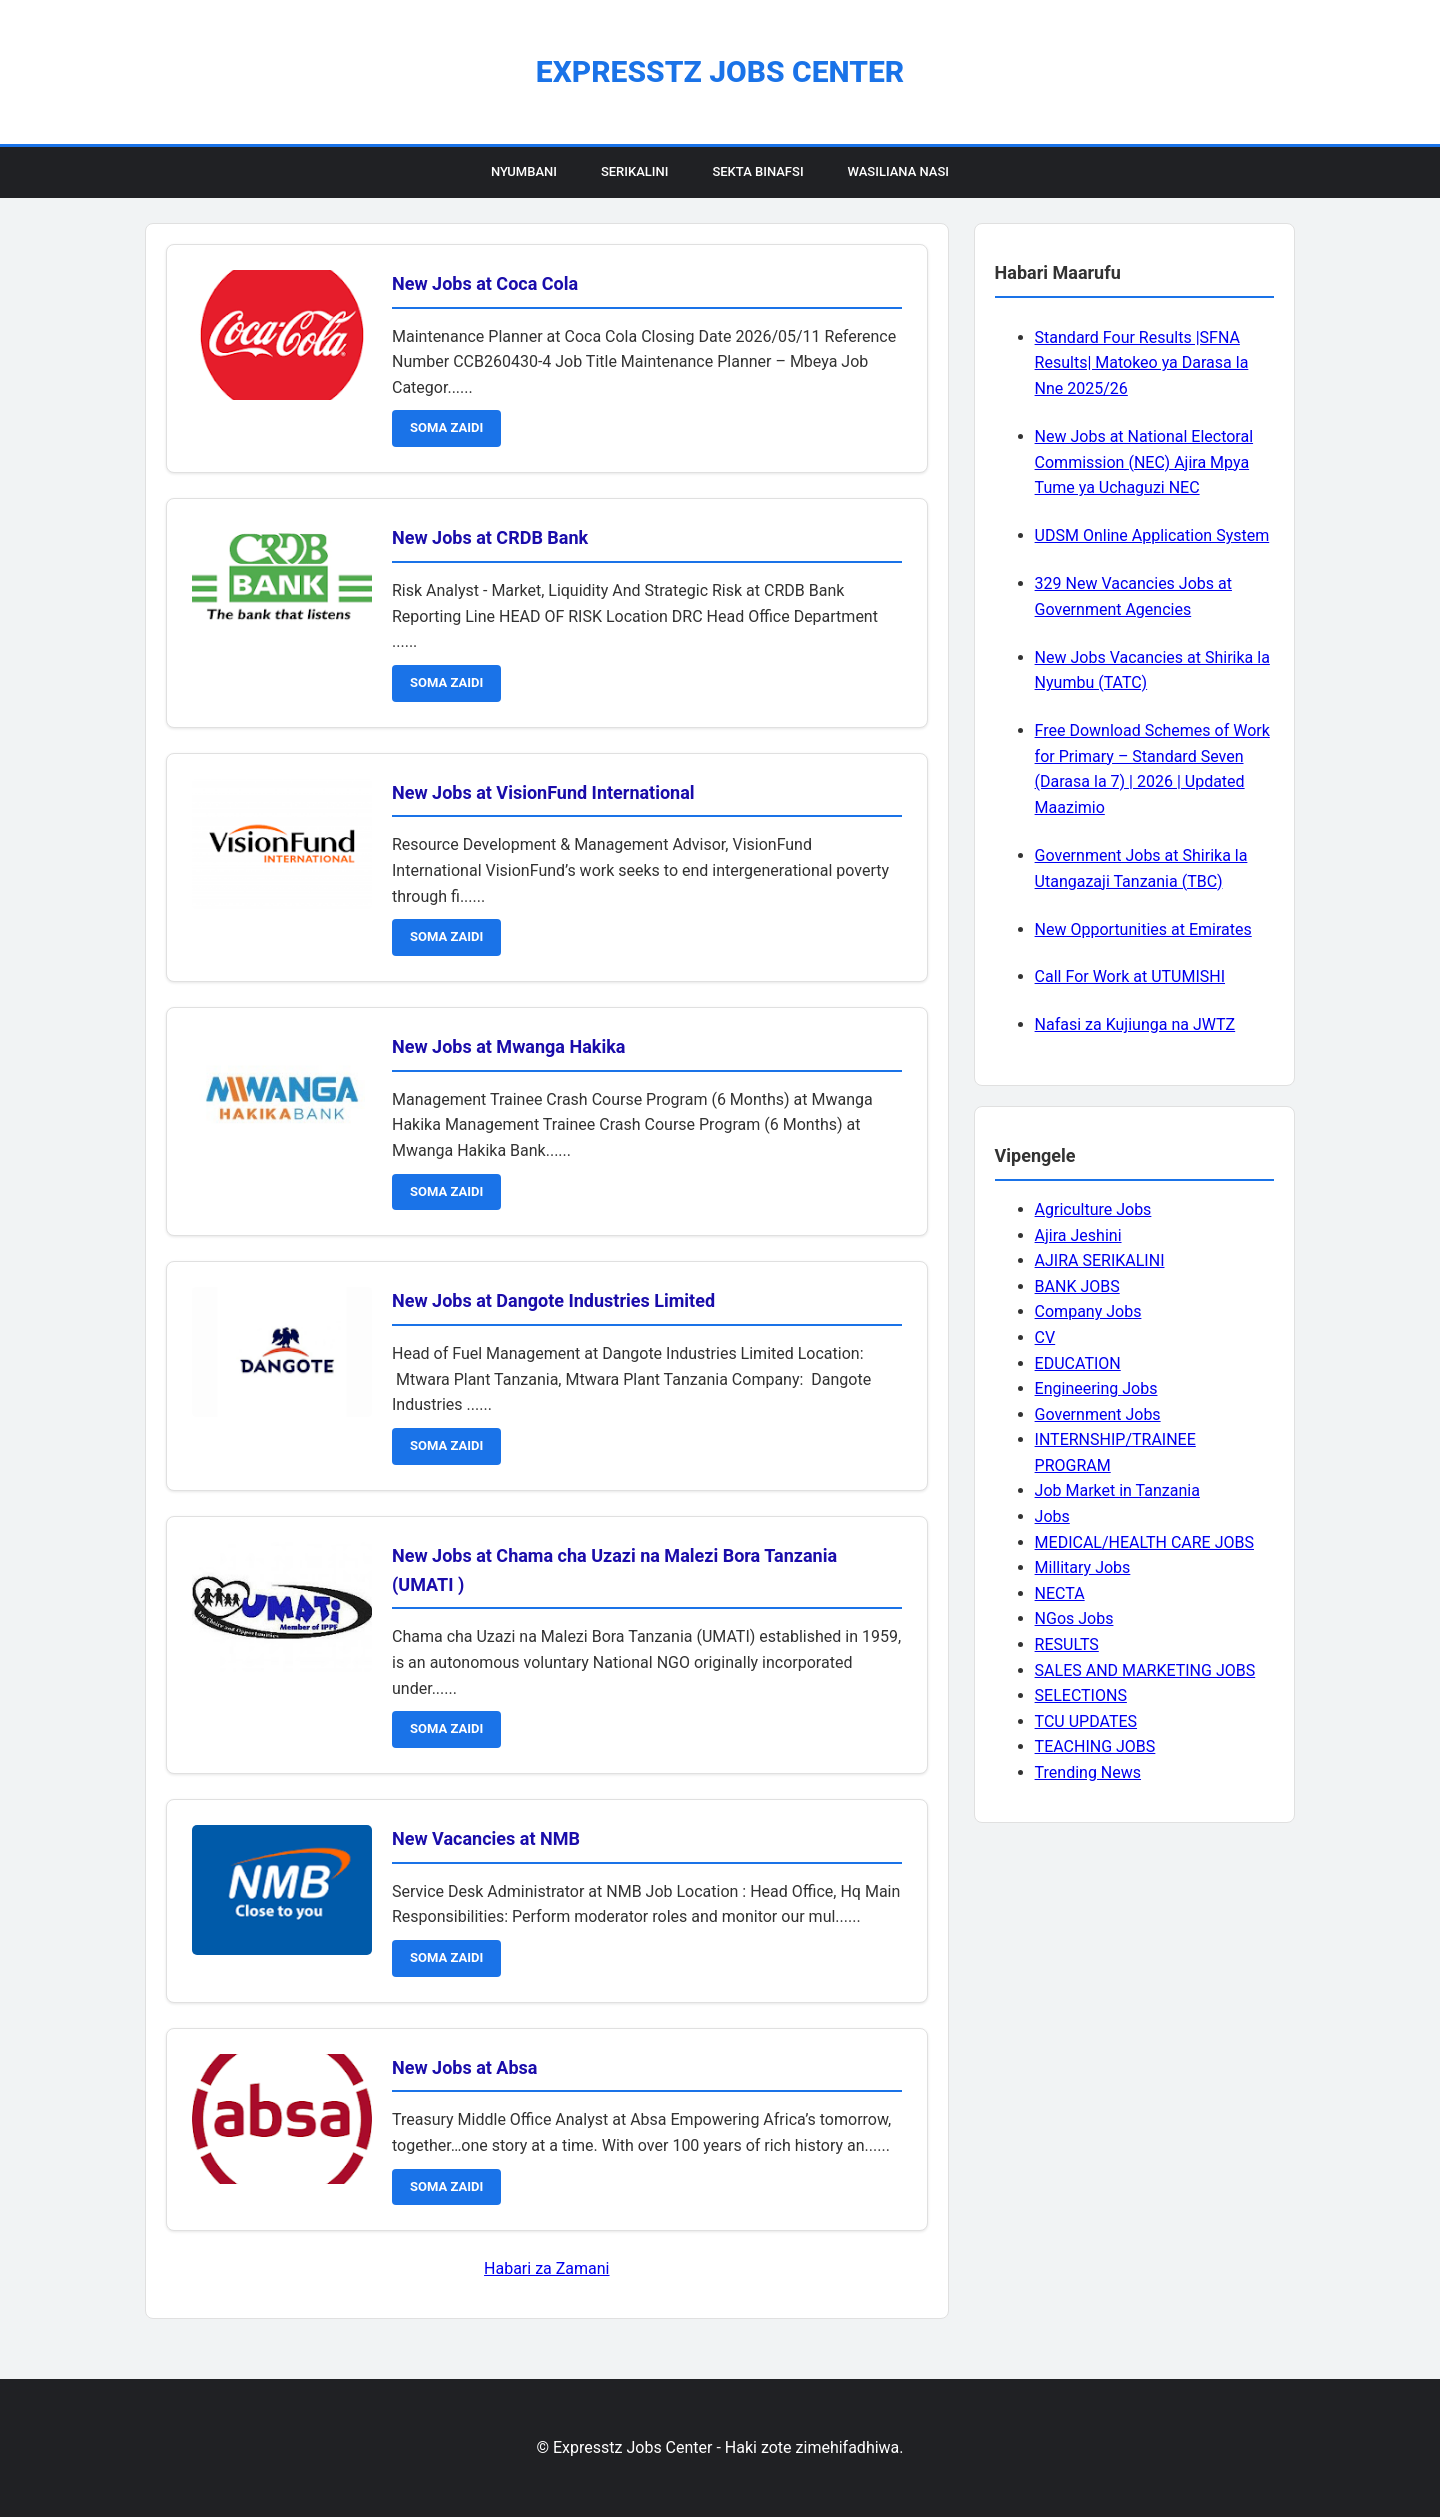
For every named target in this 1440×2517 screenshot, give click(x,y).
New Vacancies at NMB (486, 1838)
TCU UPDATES (1086, 1721)
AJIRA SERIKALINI (1100, 1260)
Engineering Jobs (1096, 1388)
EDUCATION (1078, 1363)
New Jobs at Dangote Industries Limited (553, 1300)
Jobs (1052, 1516)
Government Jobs (1098, 1414)
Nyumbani (524, 171)
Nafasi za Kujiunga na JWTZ (1135, 1024)
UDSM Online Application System (1152, 535)
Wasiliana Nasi (898, 171)
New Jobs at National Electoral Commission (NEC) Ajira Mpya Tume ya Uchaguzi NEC (1144, 462)
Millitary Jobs (1083, 1567)
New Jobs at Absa (464, 2067)
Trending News (1088, 1772)
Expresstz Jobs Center (720, 71)
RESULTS (1067, 1644)
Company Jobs (1088, 1311)
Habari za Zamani (546, 2268)
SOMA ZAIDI (446, 427)
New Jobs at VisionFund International (543, 792)
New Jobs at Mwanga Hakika (508, 1046)
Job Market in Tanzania (1117, 1490)
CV (1045, 1337)
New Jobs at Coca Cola (485, 283)
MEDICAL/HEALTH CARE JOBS (1144, 1542)
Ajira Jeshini (1078, 1235)
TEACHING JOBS (1095, 1746)
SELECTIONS (1081, 1695)
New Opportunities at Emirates (1143, 929)
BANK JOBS (1077, 1286)
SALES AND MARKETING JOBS (1145, 1670)
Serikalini (635, 171)
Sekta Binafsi (757, 171)
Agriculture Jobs (1093, 1209)
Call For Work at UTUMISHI (1130, 976)
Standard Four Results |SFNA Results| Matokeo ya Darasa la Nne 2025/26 (1142, 363)
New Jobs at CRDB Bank (490, 537)
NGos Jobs (1074, 1618)
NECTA (1060, 1593)
